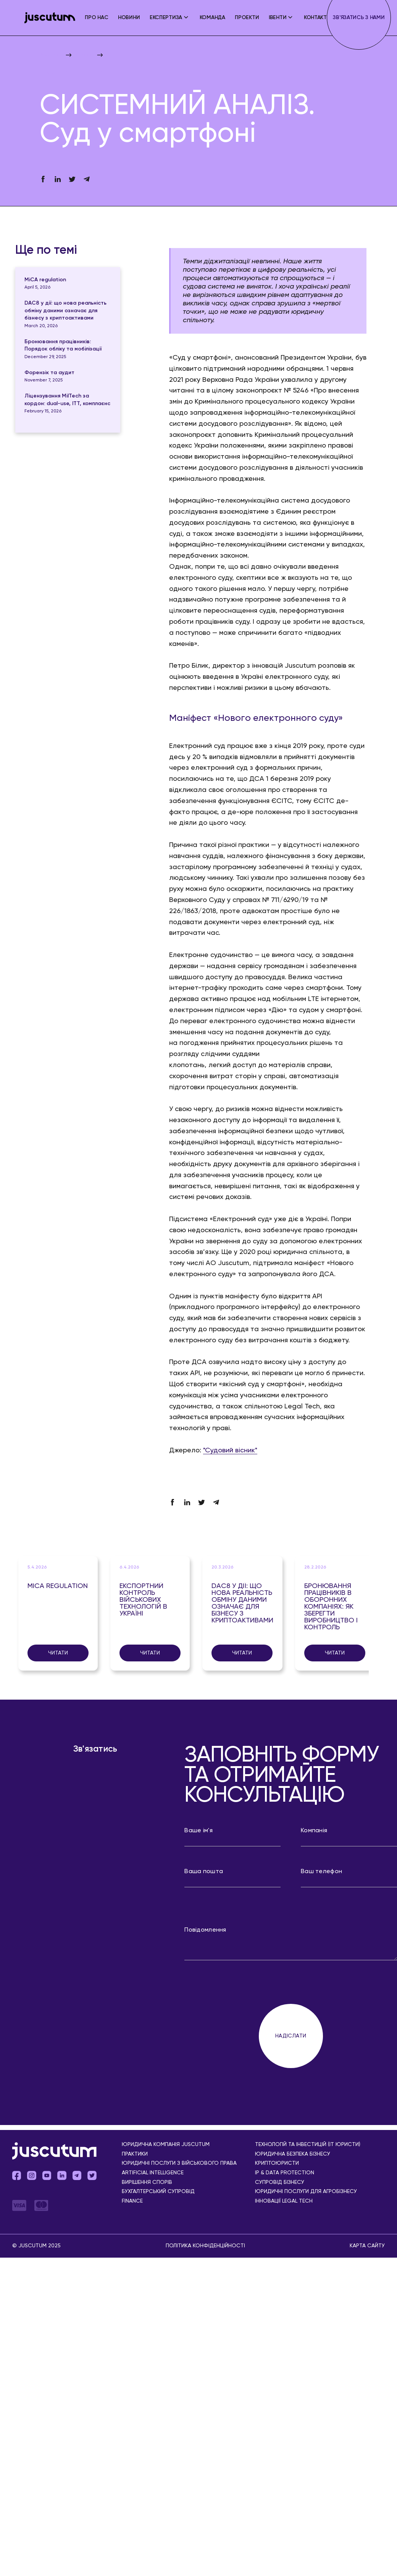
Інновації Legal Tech (284, 2201)
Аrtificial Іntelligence (153, 2172)
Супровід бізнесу (279, 2182)
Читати (58, 1653)
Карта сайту (367, 2245)
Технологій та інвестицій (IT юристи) (307, 2144)
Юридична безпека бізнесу (292, 2154)
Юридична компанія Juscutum (166, 2144)
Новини (129, 17)
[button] (170, 18)
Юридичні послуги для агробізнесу (306, 2191)
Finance (132, 2201)
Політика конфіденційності (205, 2245)
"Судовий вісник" (230, 1450)
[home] (49, 17)
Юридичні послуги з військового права (179, 2163)
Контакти (317, 17)
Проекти (247, 17)
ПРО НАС (96, 17)
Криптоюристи (277, 2163)
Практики (135, 2154)
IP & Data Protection (284, 2172)
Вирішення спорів (147, 2182)
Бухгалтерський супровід (158, 2191)
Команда (212, 17)
